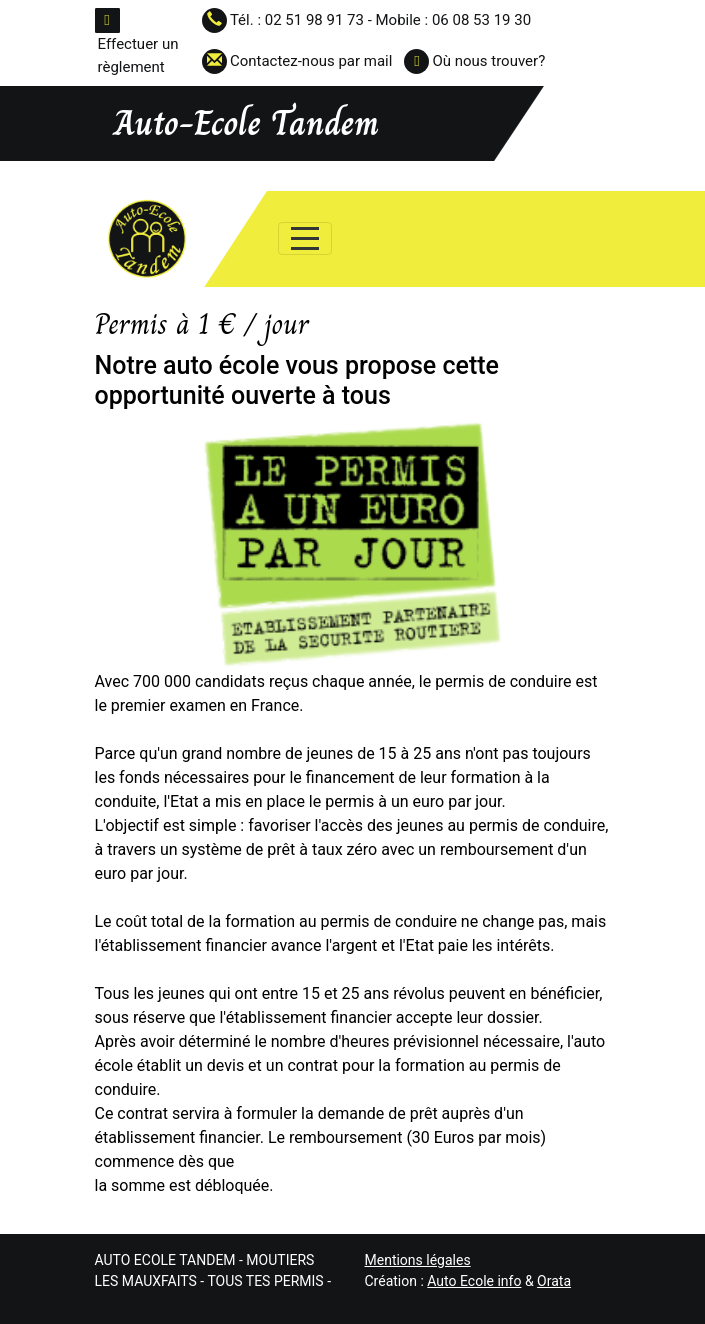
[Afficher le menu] (305, 238)
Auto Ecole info (474, 1281)
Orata (554, 1281)
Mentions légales (418, 1260)
